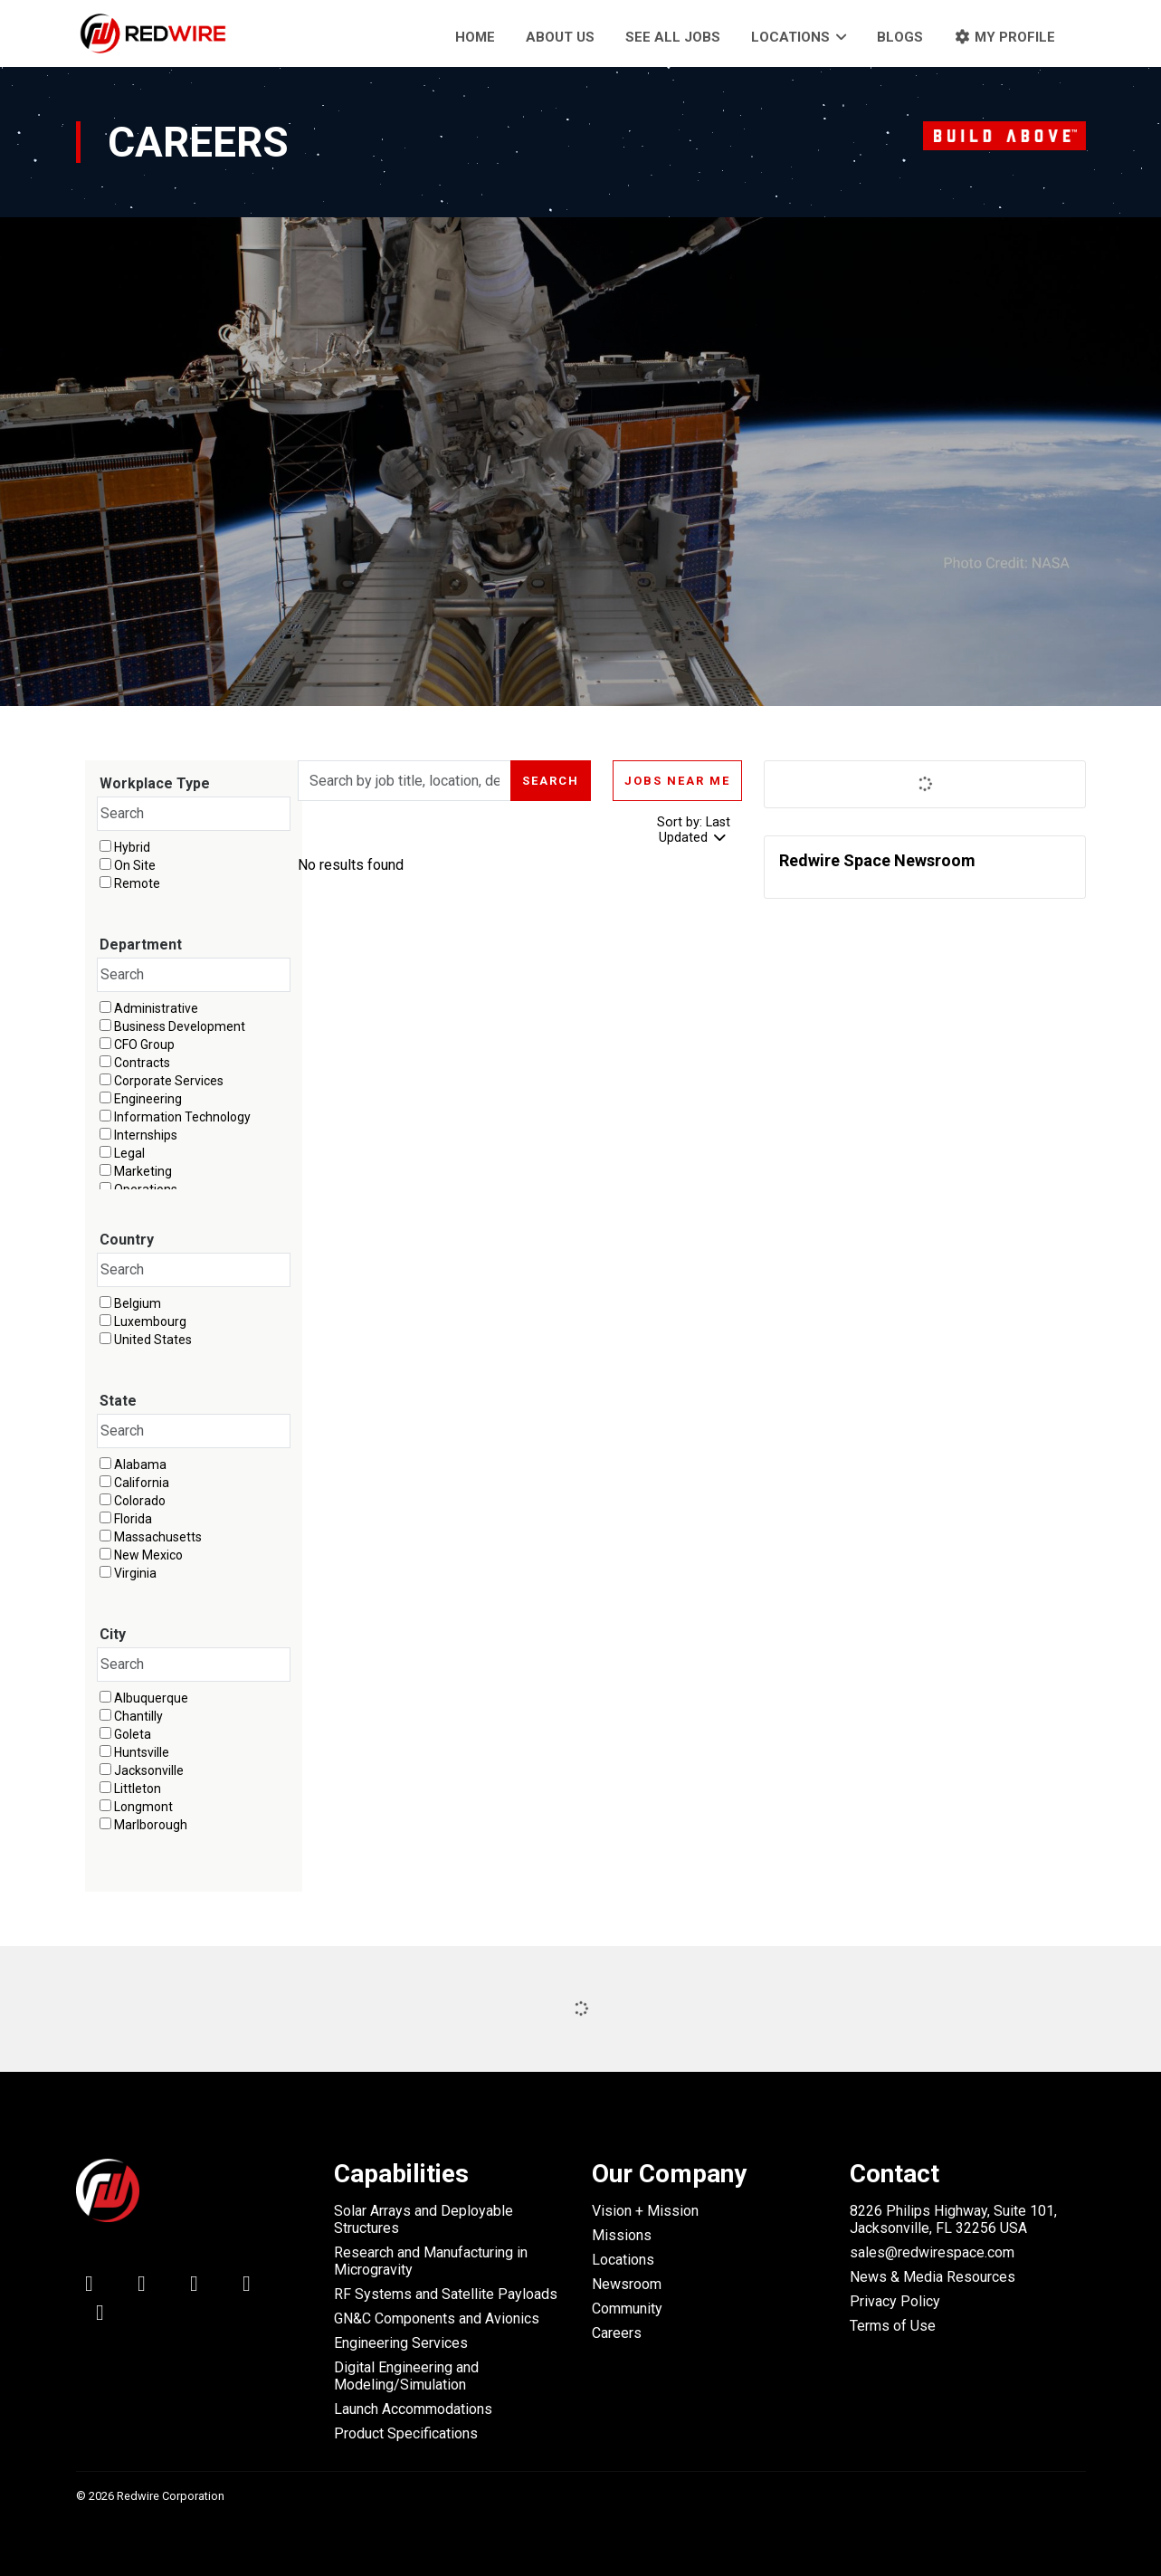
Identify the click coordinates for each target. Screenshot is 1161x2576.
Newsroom (626, 2284)
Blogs (900, 37)
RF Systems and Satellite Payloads (445, 2294)
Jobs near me (677, 780)
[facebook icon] (194, 2287)
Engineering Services (401, 2343)
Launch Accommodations (413, 2409)
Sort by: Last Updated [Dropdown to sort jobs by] (693, 830)
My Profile (1004, 37)
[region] (520, 869)
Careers (617, 2333)
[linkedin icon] (89, 2287)
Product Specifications (406, 2433)
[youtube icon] (247, 2287)
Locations (623, 2259)
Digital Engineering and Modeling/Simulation (406, 2376)
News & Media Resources (932, 2276)
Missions (622, 2235)
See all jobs (672, 37)
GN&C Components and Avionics (436, 2318)
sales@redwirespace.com (932, 2252)
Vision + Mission (645, 2210)
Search (550, 780)
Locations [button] (790, 37)
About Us (560, 37)
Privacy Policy (895, 2301)
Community (627, 2308)
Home (475, 37)
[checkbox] (105, 846)
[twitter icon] (142, 2287)
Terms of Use (893, 2325)
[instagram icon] (100, 2316)
